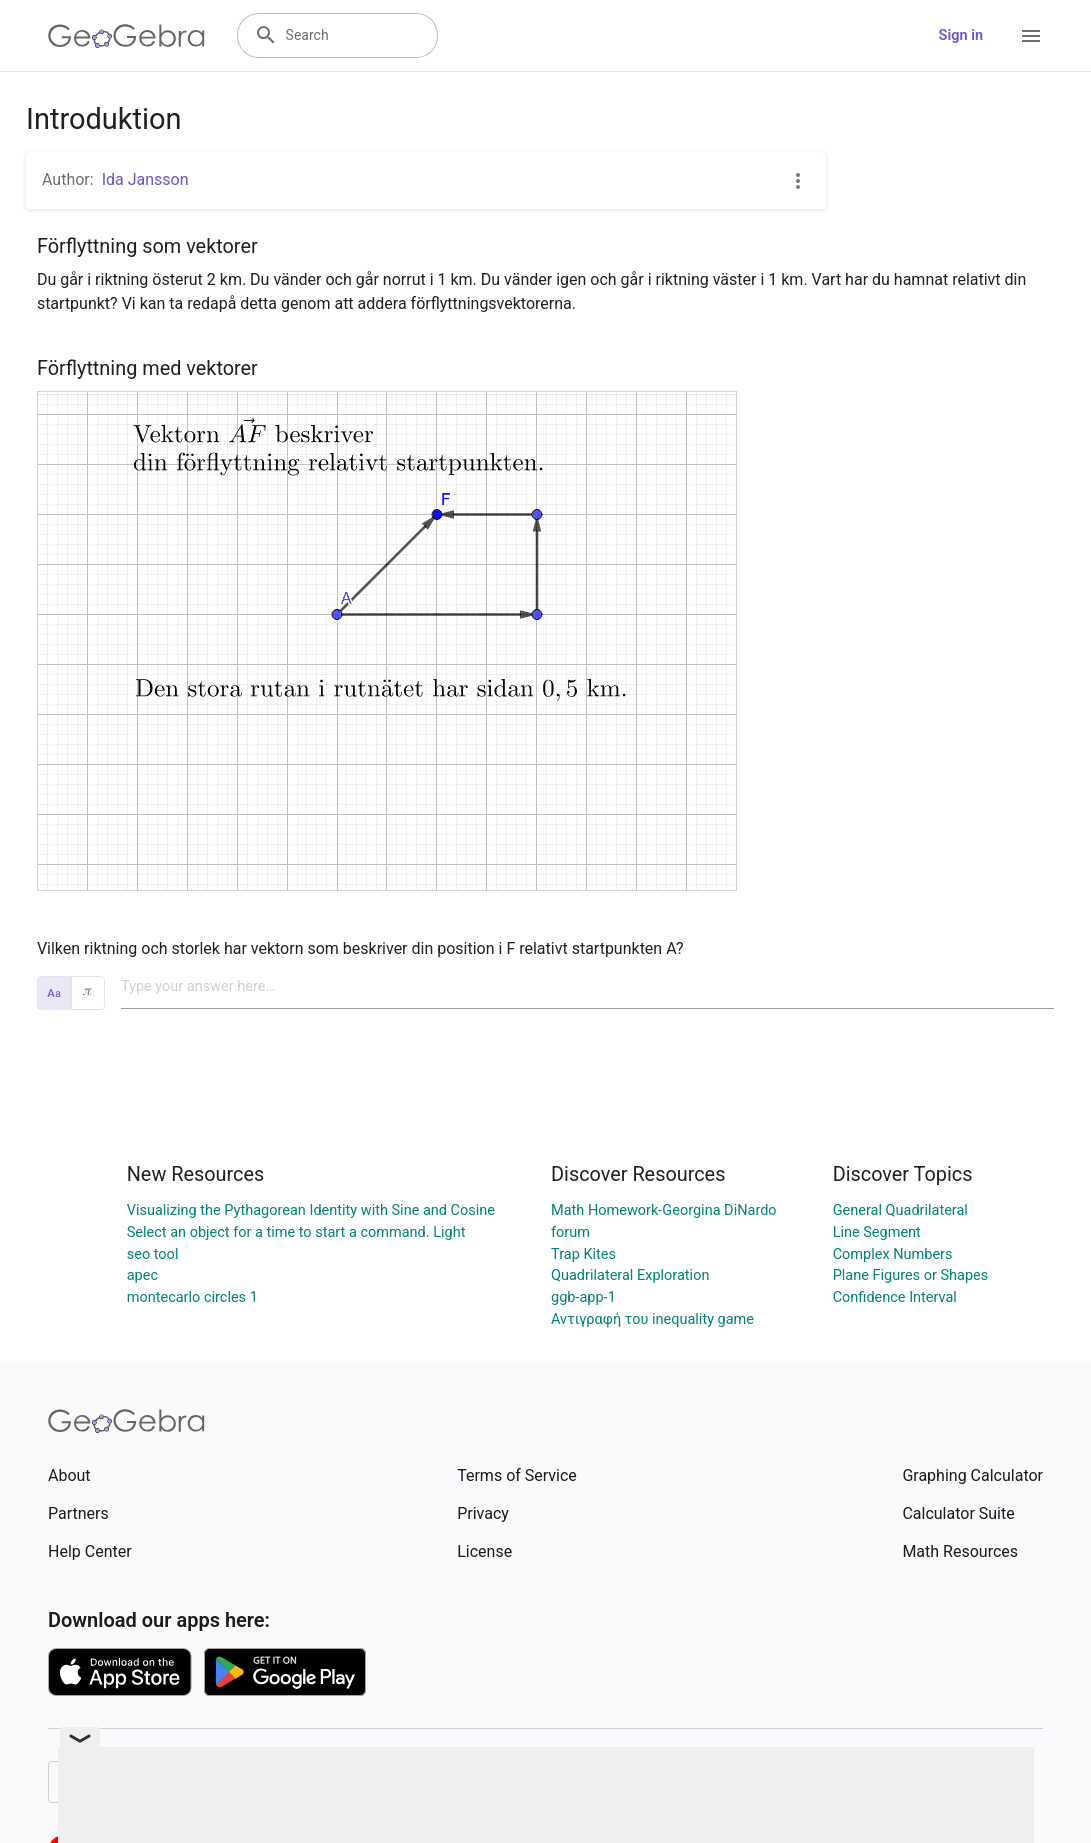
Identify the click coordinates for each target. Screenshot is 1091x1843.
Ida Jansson (145, 179)
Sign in (961, 35)
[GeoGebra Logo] (126, 36)
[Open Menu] (1031, 36)
